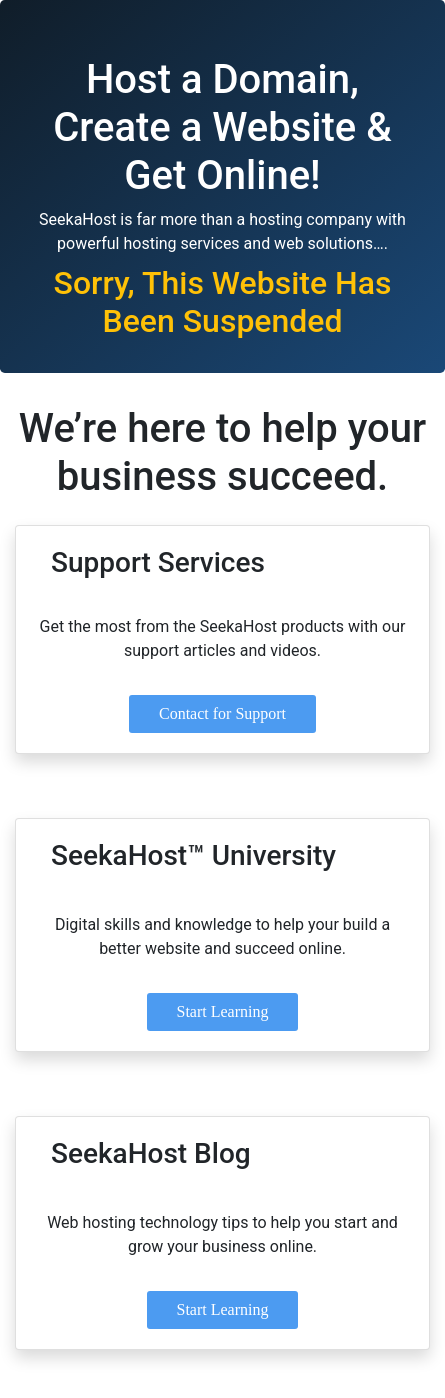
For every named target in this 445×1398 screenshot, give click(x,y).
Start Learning (223, 1011)
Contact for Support (222, 713)
